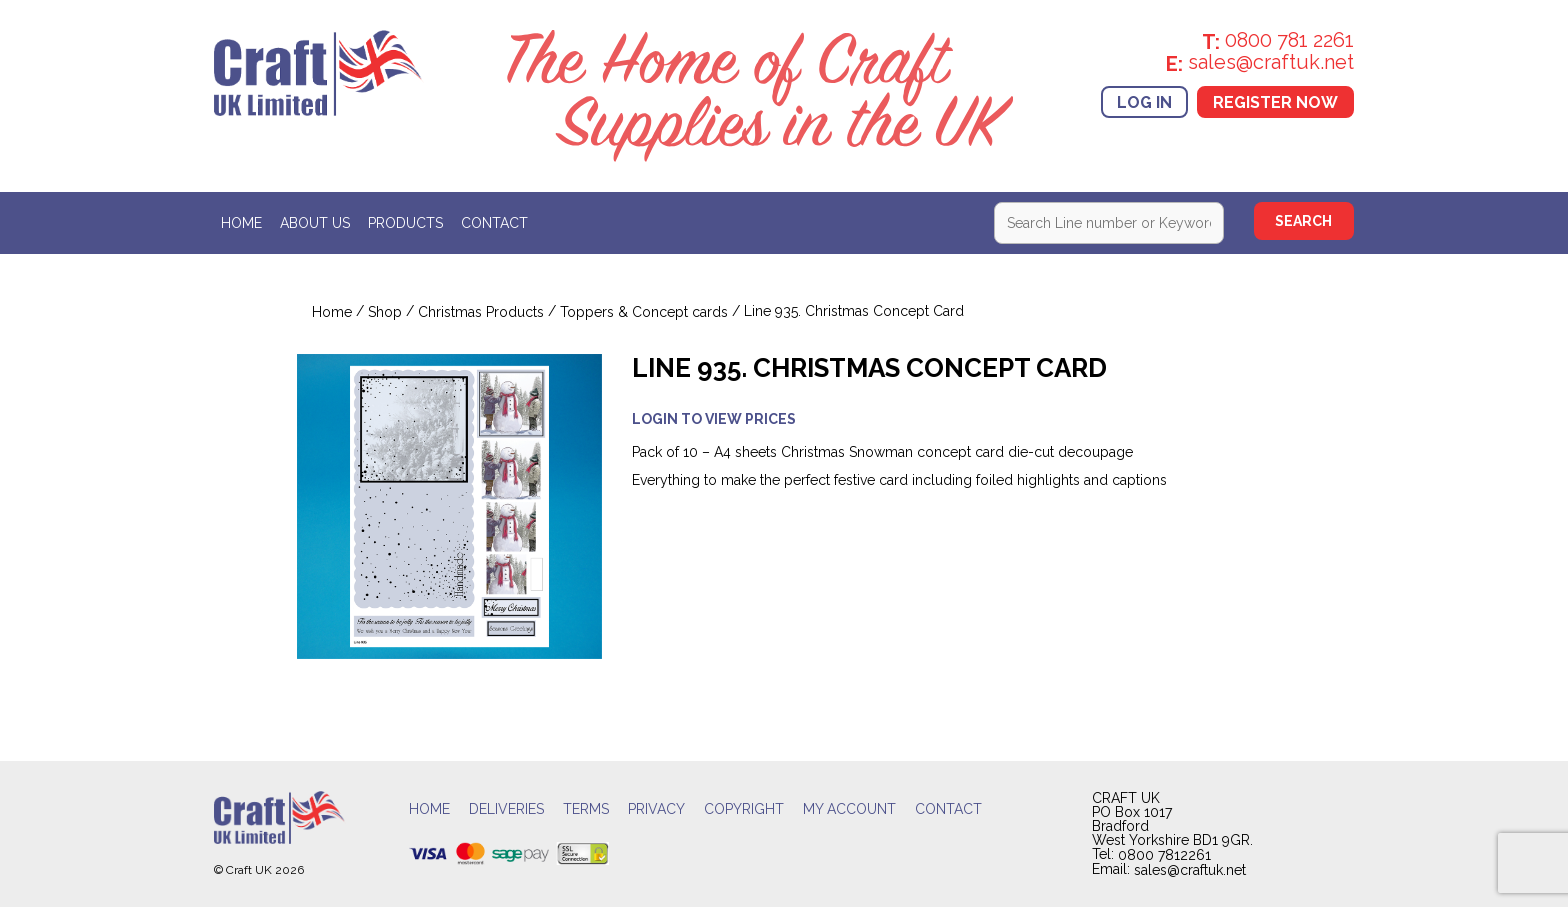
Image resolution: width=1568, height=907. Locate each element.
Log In (1144, 101)
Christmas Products (481, 312)
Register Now (1275, 101)
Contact (494, 224)
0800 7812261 (1164, 855)
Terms (586, 810)
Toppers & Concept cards (644, 312)
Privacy (656, 810)
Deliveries (506, 810)
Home (241, 224)
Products (405, 224)
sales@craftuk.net (1190, 870)
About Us (315, 224)
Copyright (744, 810)
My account (849, 810)
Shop (385, 312)
